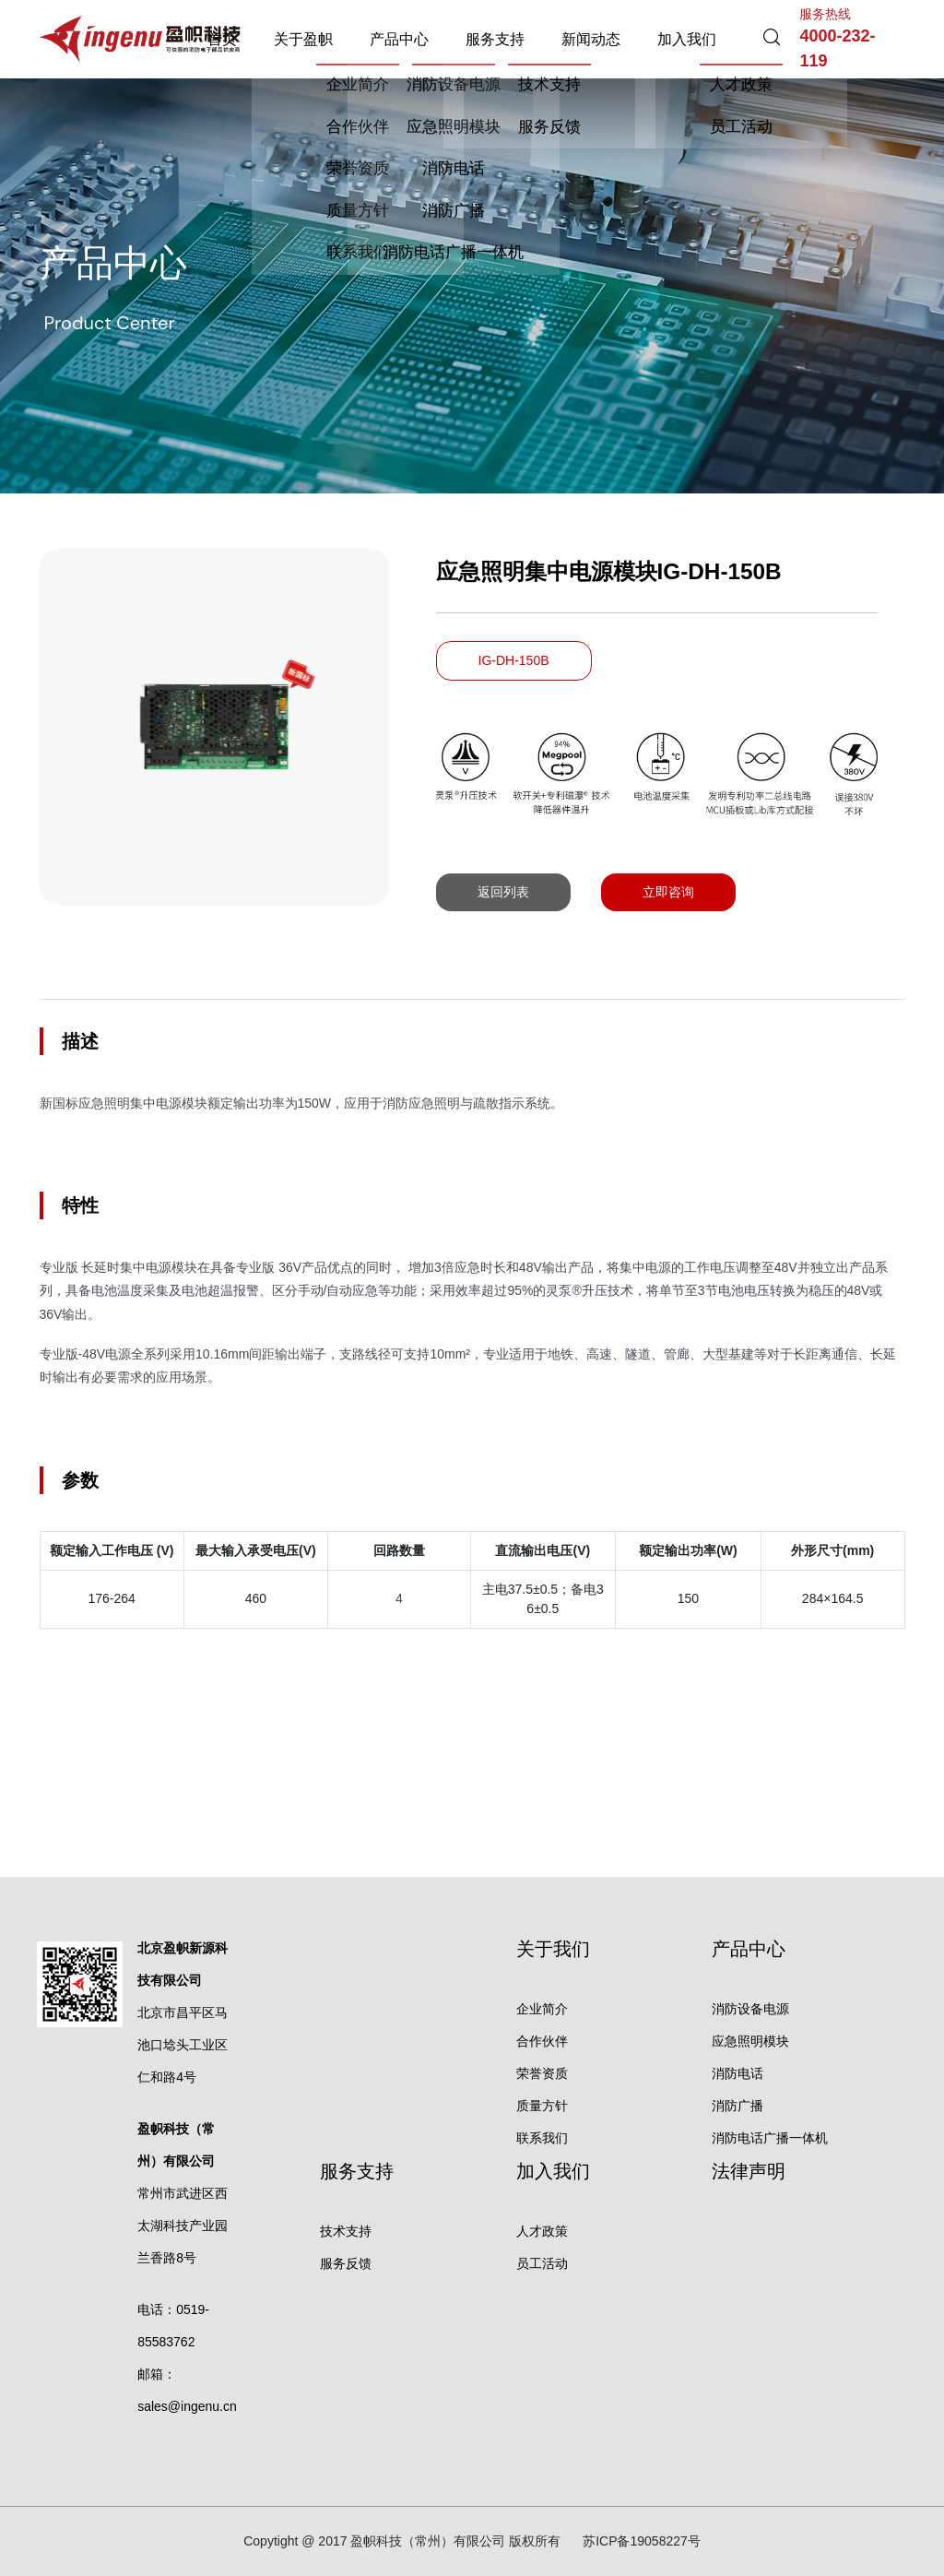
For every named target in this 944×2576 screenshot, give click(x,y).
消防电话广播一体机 (770, 2138)
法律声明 (748, 2171)
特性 (80, 1205)
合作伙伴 (542, 2041)
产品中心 (399, 39)
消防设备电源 (750, 2008)
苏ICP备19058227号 (642, 2541)
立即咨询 (668, 891)
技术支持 (346, 2231)
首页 (222, 39)
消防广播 (737, 2105)
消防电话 (737, 2073)
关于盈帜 (303, 39)
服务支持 (495, 39)
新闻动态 (590, 39)
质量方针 (542, 2105)
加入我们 (686, 39)
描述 (80, 1041)
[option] (214, 727)
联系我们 (542, 2138)
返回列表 (503, 891)
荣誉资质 (542, 2073)
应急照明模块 (750, 2041)
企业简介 (542, 2008)
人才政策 (542, 2231)
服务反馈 (346, 2263)
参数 (80, 1480)
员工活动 (542, 2263)
